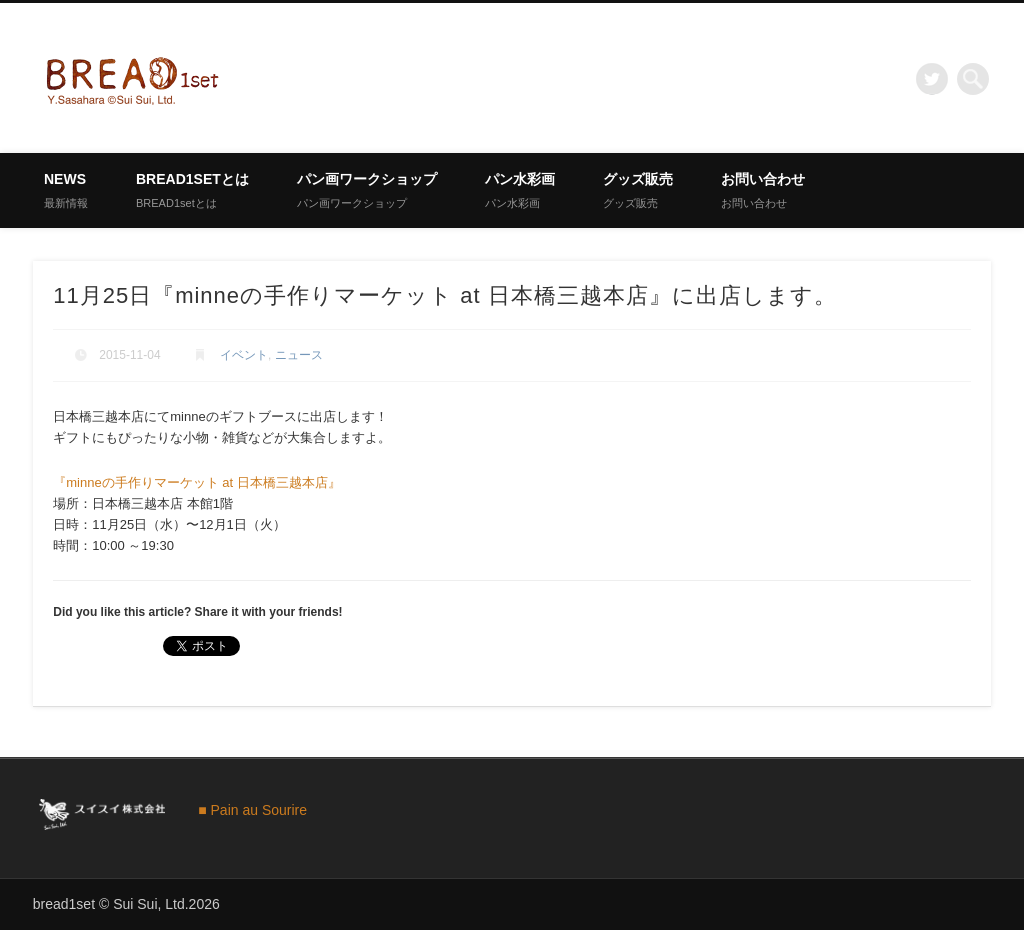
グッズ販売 (638, 190)
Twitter (932, 79)
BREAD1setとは (192, 190)
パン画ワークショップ (367, 190)
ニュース (299, 355)
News (66, 190)
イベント (244, 355)
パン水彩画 (520, 190)
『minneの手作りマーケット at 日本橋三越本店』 (196, 482)
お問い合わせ (763, 190)
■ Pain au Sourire (252, 810)
